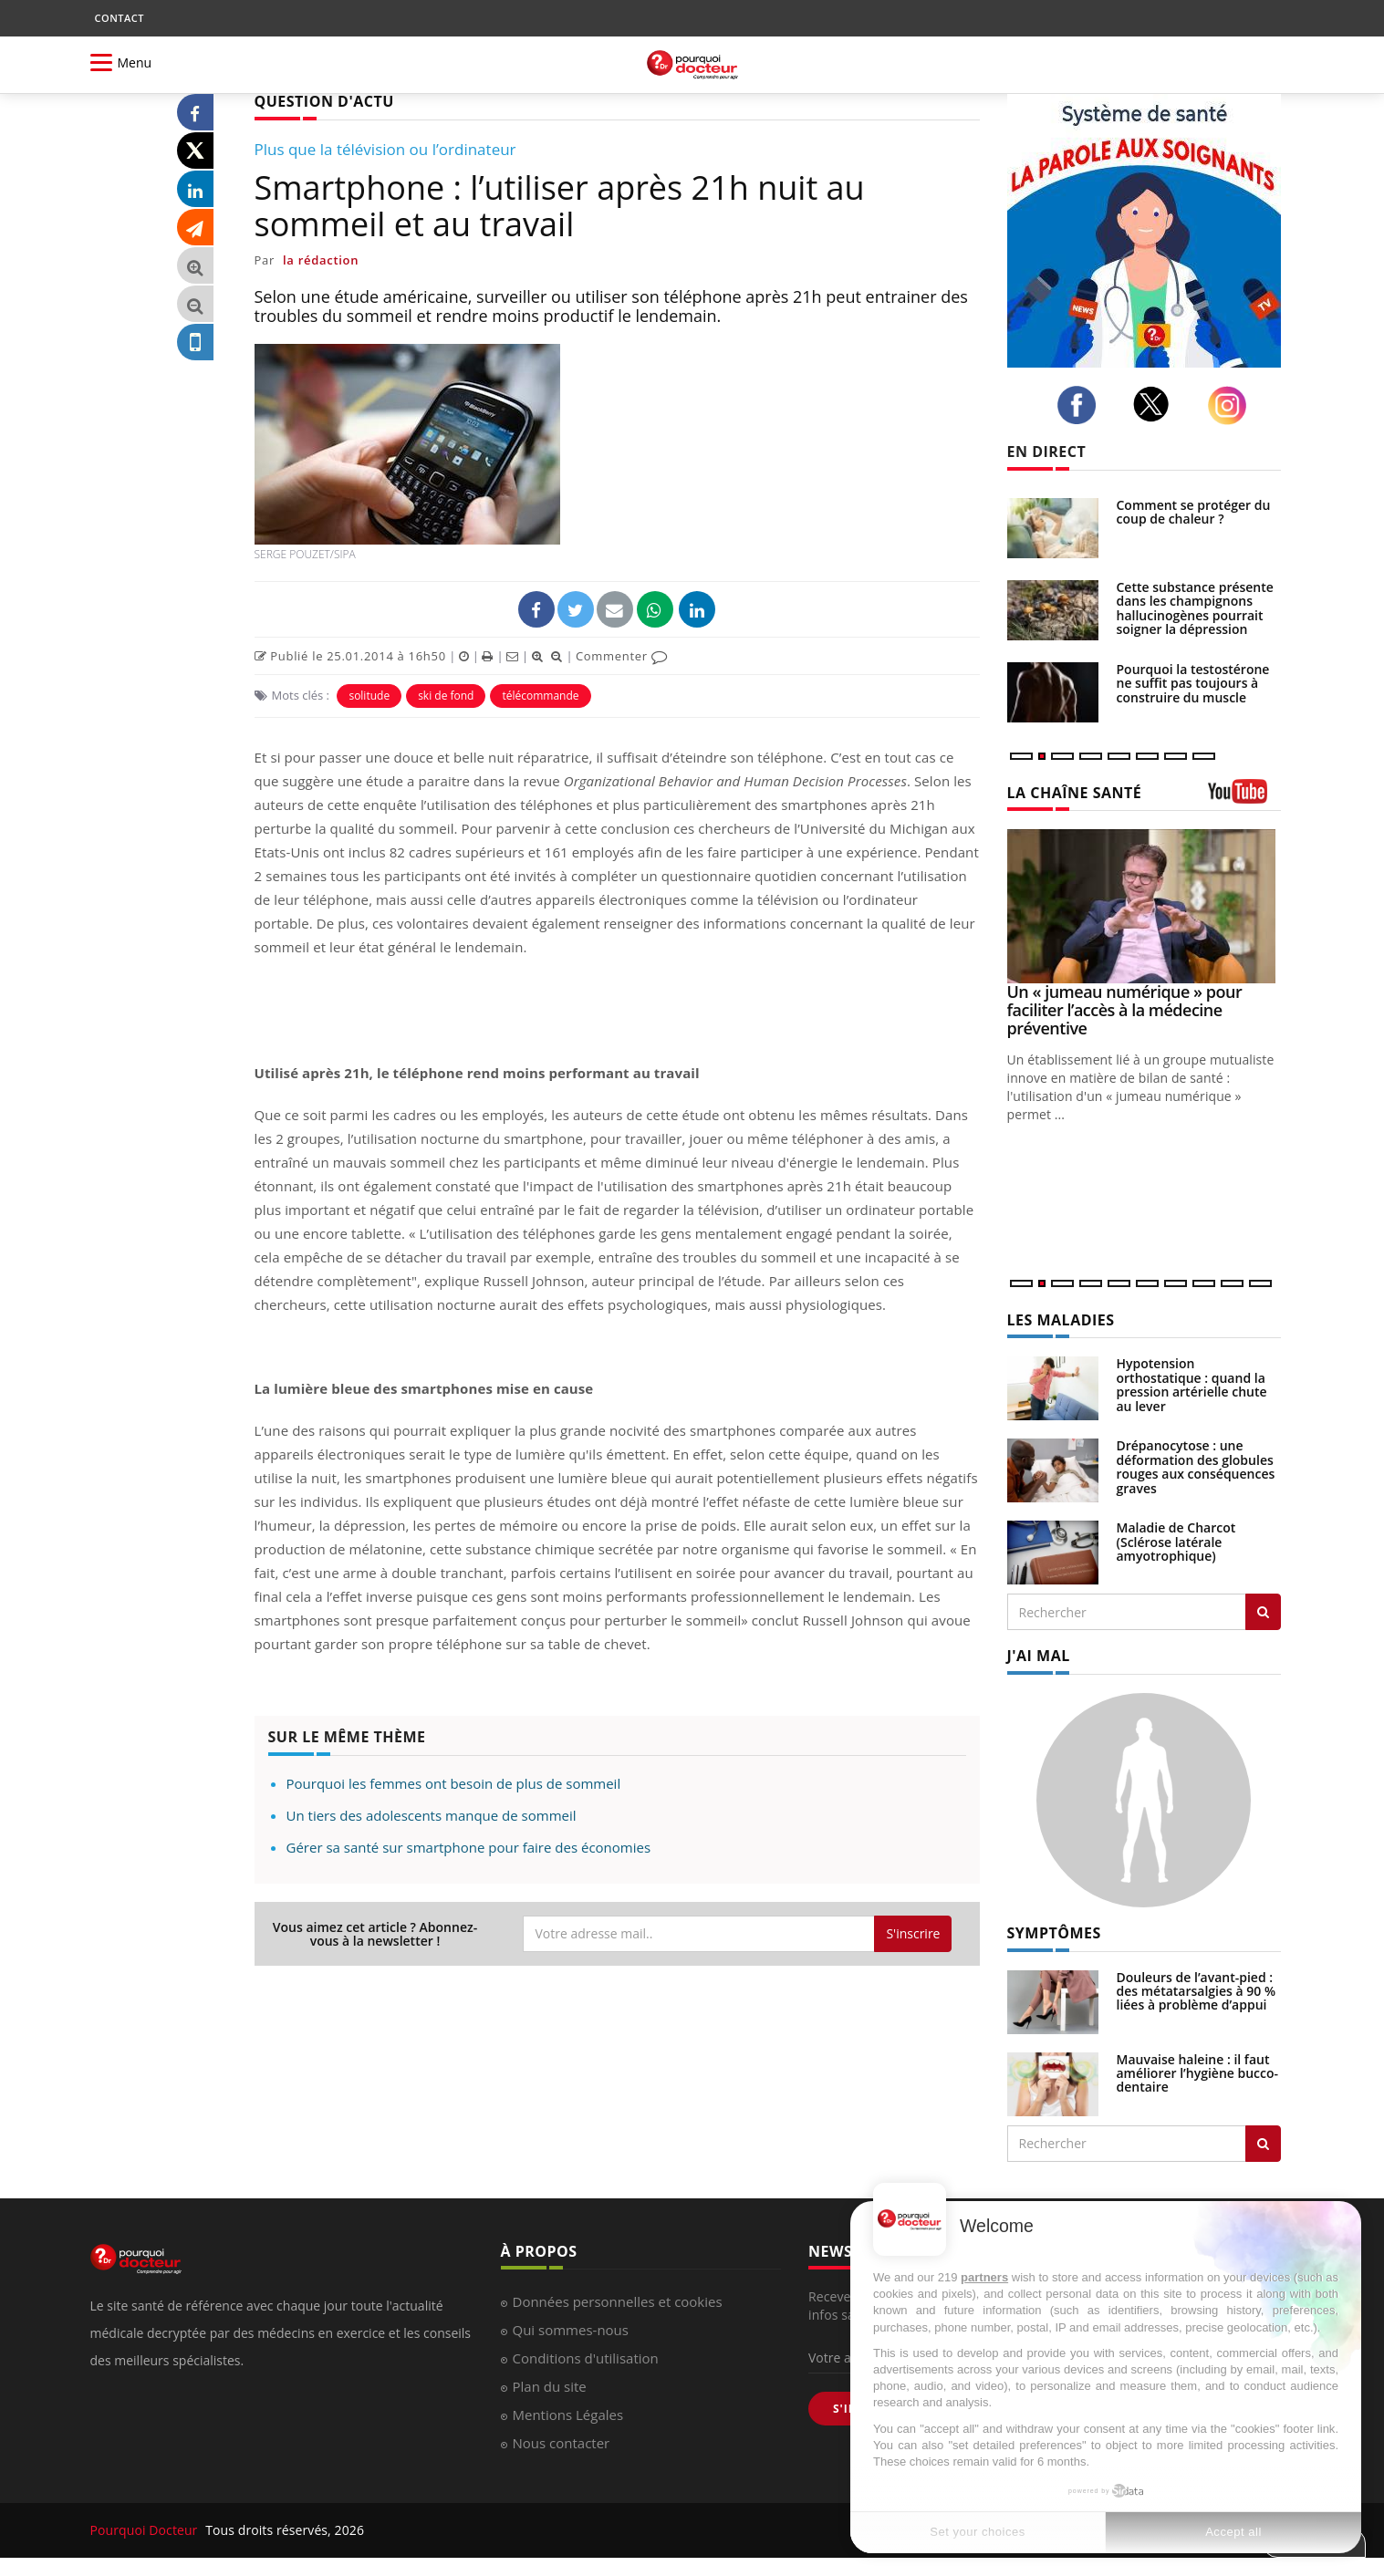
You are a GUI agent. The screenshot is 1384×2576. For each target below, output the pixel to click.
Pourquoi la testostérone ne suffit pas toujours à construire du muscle (1193, 683)
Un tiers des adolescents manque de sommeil (431, 1815)
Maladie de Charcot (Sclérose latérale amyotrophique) (1176, 1541)
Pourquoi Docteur (146, 2530)
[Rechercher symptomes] (1263, 2143)
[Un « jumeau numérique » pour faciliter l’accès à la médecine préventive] (1144, 906)
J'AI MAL (1038, 1656)
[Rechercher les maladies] (1263, 1612)
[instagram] (1232, 405)
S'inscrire (913, 1933)
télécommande (540, 695)
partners (984, 2277)
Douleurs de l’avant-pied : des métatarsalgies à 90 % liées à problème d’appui (1196, 1991)
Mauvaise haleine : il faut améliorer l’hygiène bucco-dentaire (1198, 2073)
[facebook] (1081, 405)
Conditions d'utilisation (586, 2358)
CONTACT (119, 18)
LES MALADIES (1061, 1320)
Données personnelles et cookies (618, 2301)
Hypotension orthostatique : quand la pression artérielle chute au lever (1192, 1384)
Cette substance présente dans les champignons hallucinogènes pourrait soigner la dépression (1195, 608)
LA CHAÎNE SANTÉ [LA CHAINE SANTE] (1074, 793)
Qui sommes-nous (571, 2330)
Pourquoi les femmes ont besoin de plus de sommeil (453, 1783)
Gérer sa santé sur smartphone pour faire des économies (468, 1847)
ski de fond (445, 695)
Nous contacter (561, 2443)
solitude (369, 695)
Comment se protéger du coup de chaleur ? (1194, 511)
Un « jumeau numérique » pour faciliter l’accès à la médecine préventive (1125, 1010)
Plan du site (550, 2386)
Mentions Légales (568, 2414)
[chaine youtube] (1244, 797)
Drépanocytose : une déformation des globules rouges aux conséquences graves (1196, 1466)
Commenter (622, 656)
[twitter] (1156, 404)
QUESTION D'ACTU (324, 101)
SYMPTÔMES (1054, 1933)
